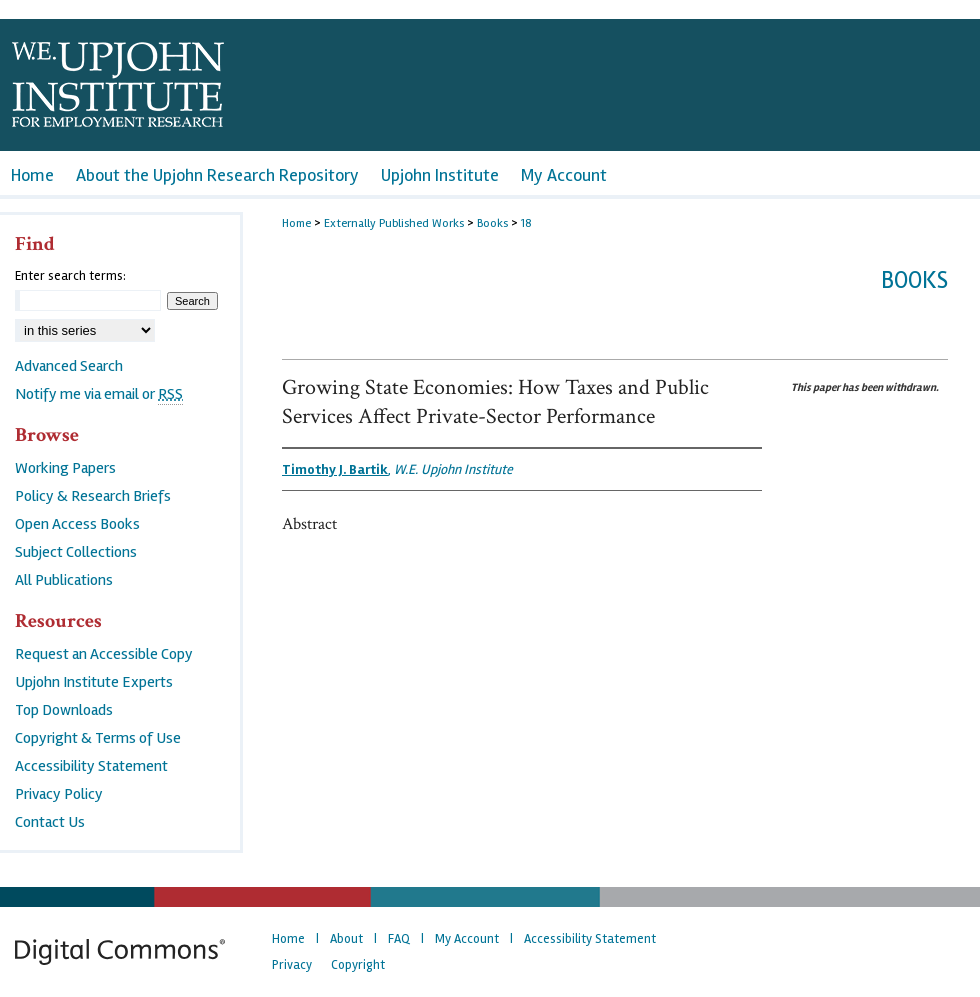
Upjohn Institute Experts (94, 682)
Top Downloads (64, 710)
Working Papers (65, 468)
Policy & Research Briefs (93, 496)
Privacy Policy (59, 794)
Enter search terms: (70, 276)
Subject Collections (76, 552)
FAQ (399, 939)
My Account (467, 939)
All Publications (64, 580)
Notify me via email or (99, 394)
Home (296, 223)
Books (492, 223)
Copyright (358, 965)
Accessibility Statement (91, 766)
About (346, 939)
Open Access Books (77, 524)
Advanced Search (69, 366)
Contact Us (50, 822)
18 (526, 223)
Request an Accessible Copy (104, 654)
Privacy (292, 965)
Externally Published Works (394, 223)
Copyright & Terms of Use (98, 738)
